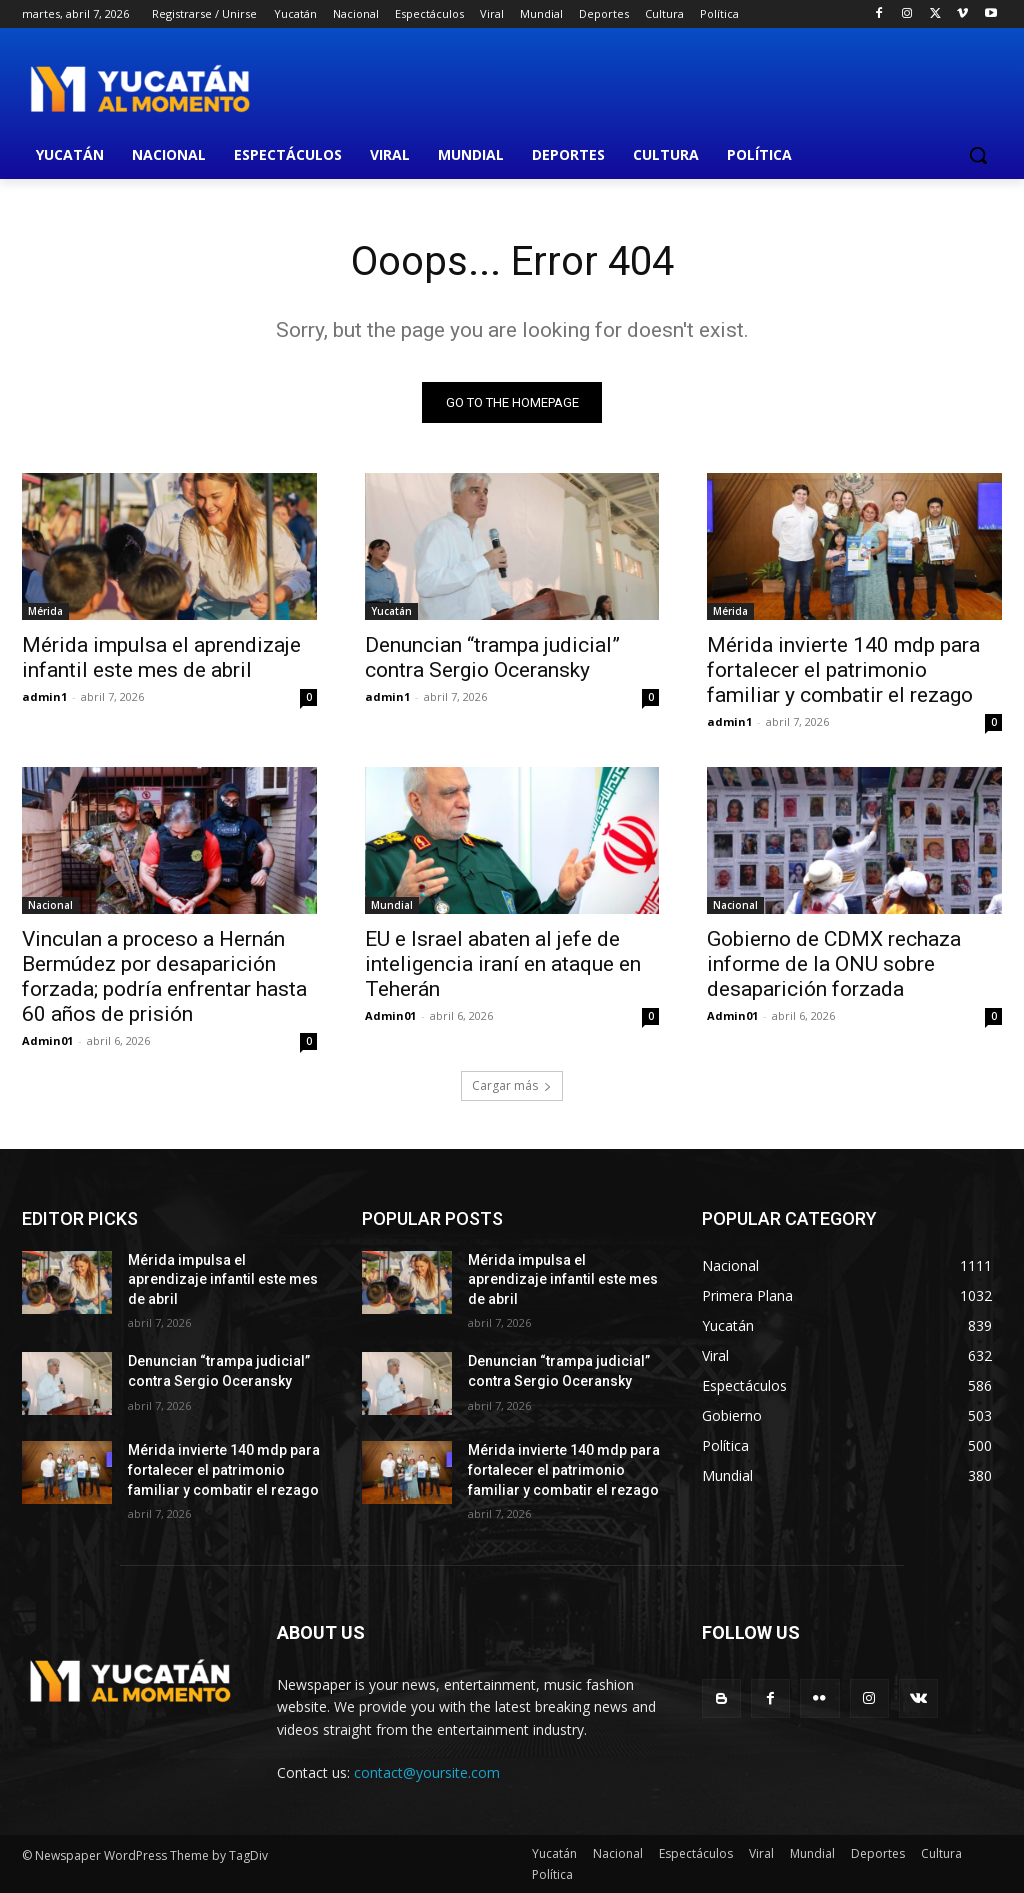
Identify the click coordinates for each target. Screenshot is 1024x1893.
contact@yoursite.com (427, 1772)
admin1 (44, 696)
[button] (978, 155)
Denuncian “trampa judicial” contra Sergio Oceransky (492, 657)
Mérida (45, 611)
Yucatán (391, 611)
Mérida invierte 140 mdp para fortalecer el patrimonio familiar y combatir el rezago (843, 670)
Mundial (392, 906)
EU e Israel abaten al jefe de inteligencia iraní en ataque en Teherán (503, 965)
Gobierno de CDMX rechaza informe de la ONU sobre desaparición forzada (834, 965)
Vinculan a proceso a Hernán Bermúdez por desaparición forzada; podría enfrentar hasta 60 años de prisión (164, 977)
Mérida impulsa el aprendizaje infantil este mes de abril (161, 657)
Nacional (50, 906)
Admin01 (47, 1041)
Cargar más (512, 1085)
